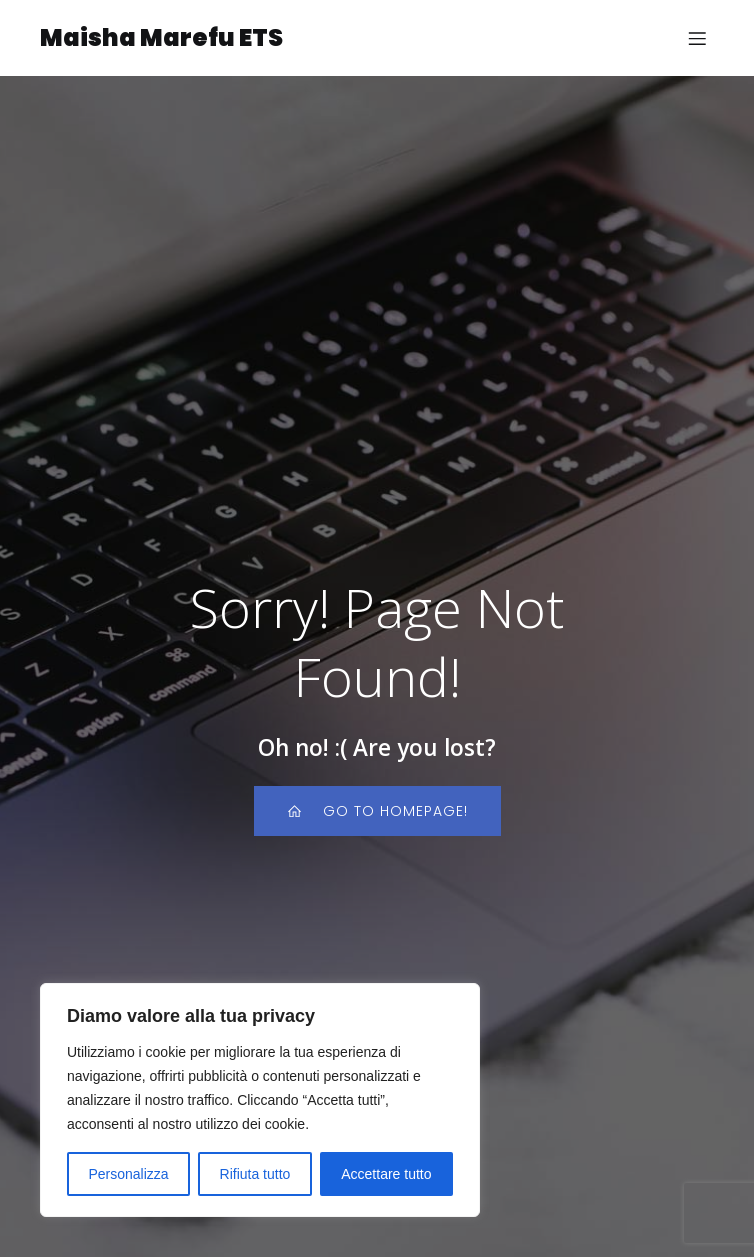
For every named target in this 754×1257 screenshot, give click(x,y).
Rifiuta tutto (255, 1174)
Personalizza (128, 1174)
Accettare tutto (386, 1174)
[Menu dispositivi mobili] (697, 38)
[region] (260, 1100)
